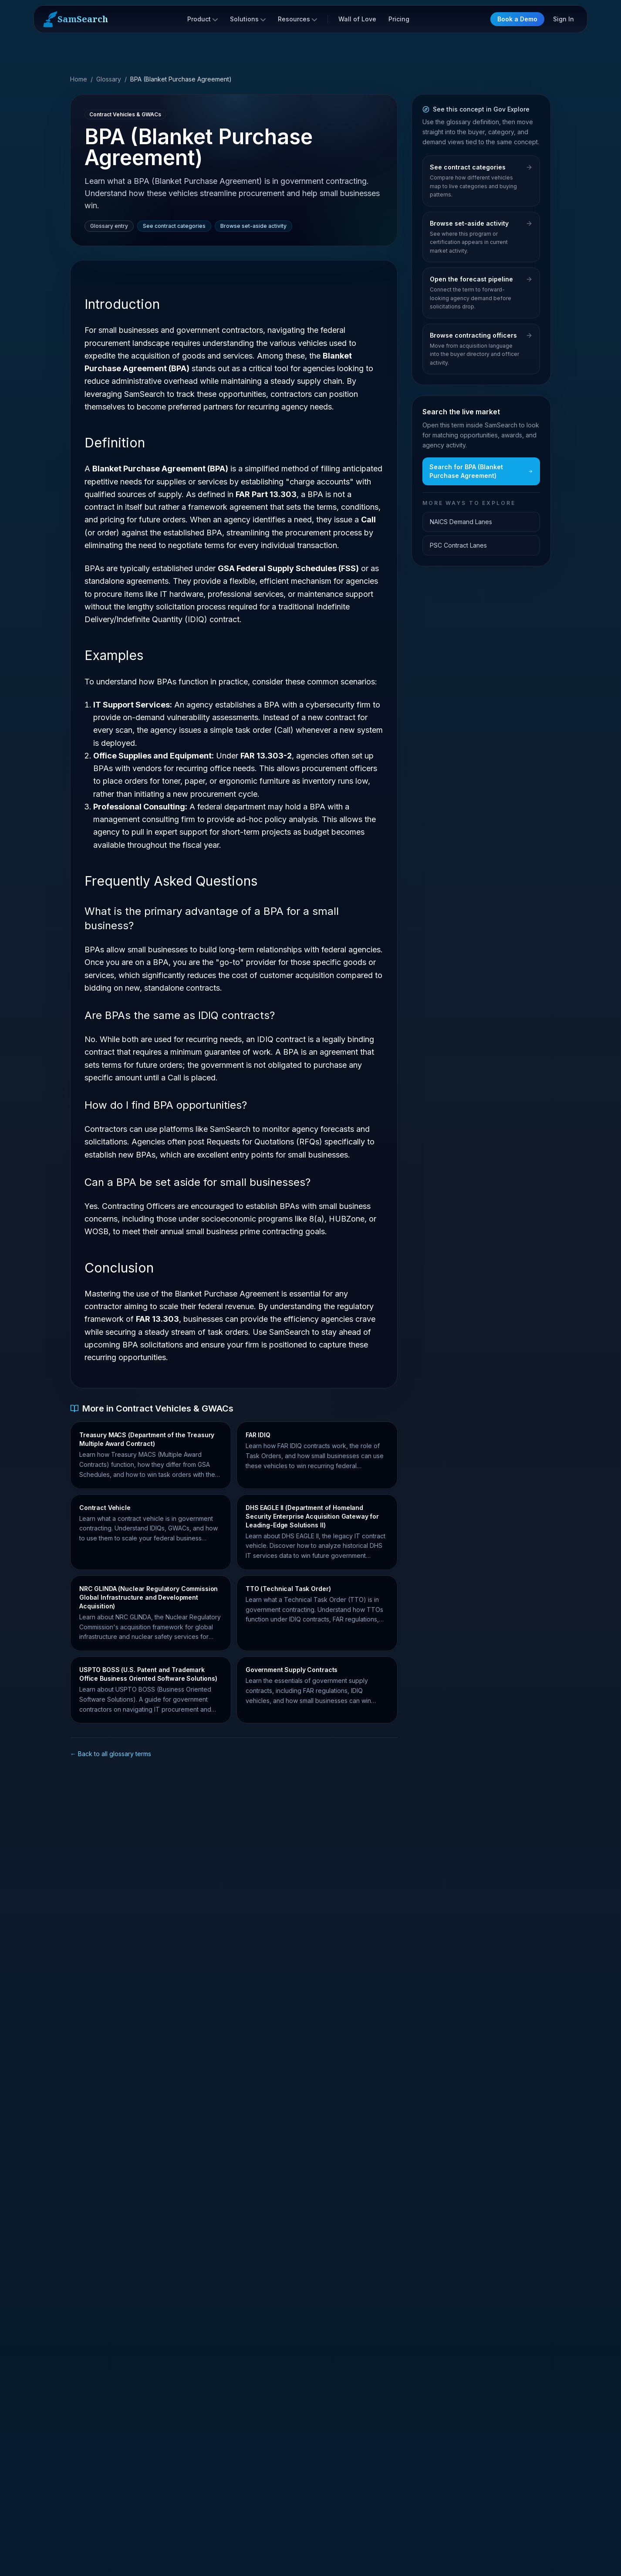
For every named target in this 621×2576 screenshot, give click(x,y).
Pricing (398, 19)
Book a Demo (517, 19)
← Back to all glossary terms (110, 1753)
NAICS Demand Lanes (461, 521)
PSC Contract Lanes (458, 545)
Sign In (563, 19)
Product (202, 19)
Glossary (108, 79)
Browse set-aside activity (253, 226)
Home (78, 79)
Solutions (248, 19)
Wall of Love (357, 19)
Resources (297, 19)
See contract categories (174, 226)
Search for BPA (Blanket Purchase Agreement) (481, 471)
